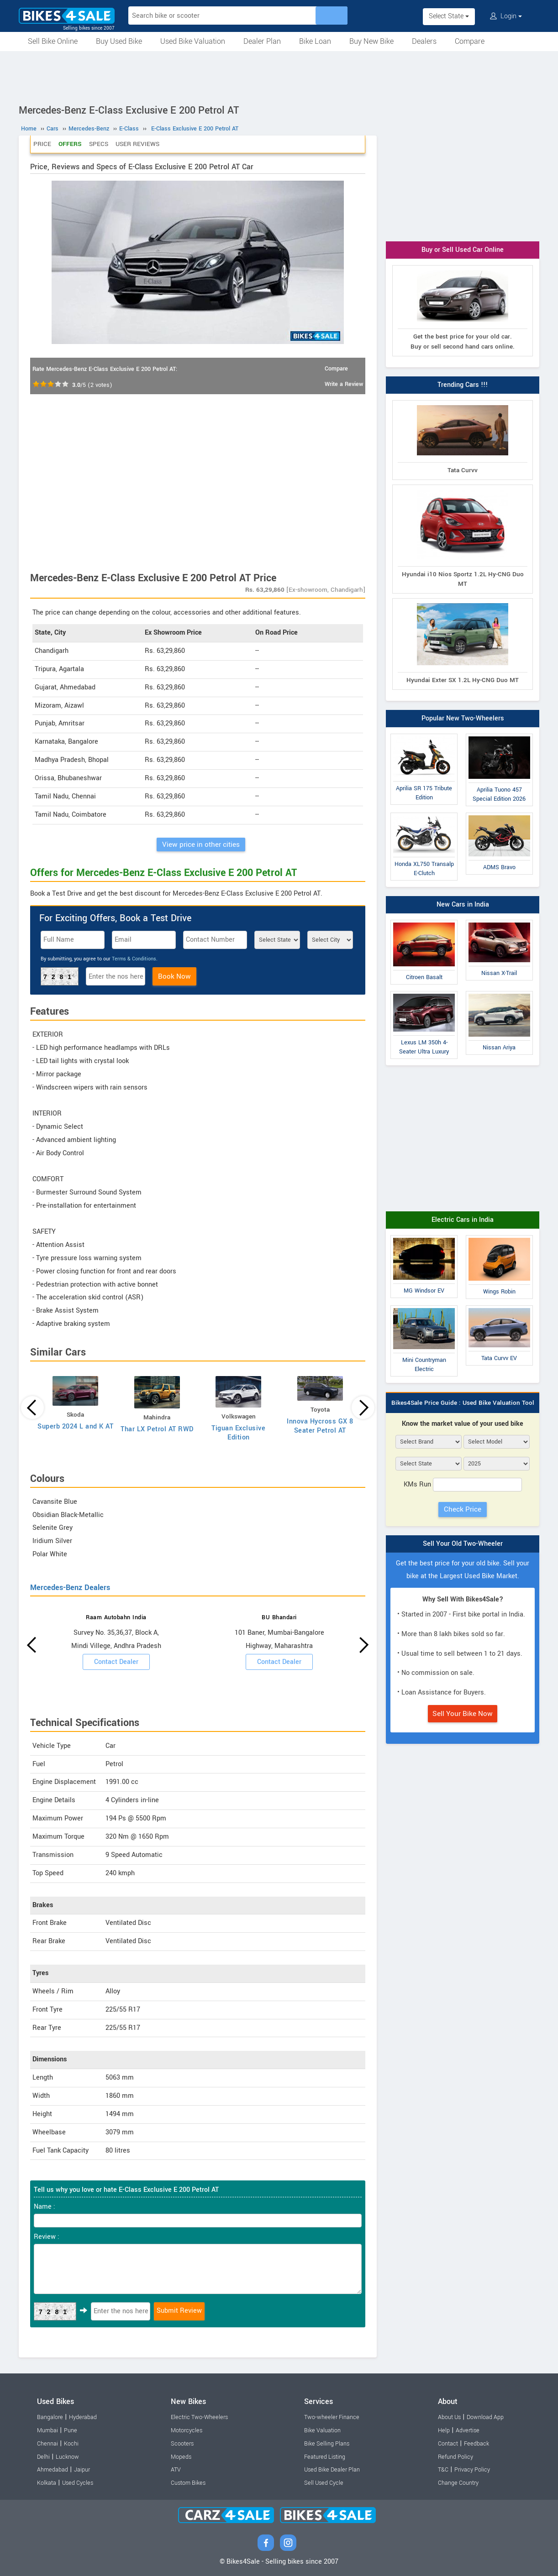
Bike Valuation (322, 2430)
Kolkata (46, 2483)
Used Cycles (77, 2483)
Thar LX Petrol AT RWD (157, 1429)
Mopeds (181, 2457)
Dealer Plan (262, 41)
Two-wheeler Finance (331, 2417)
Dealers (424, 41)
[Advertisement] (279, 76)
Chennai (47, 2444)
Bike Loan (315, 41)
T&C (443, 2470)
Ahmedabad (52, 2470)
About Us (449, 2417)
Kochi (71, 2444)
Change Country (458, 2483)
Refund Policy (455, 2457)
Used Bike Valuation (192, 41)
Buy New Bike (371, 41)
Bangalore (50, 2417)
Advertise (467, 2430)
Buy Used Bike (119, 41)
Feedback (476, 2444)
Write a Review (344, 384)
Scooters (182, 2444)
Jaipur (82, 2470)
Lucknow (67, 2457)
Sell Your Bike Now (462, 1714)
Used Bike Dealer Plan (332, 2470)
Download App (485, 2417)
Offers (70, 144)
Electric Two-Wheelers (199, 2417)
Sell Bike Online (53, 41)
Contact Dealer (116, 1662)
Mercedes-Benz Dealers (70, 1587)
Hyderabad (83, 2417)
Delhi (43, 2457)
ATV (176, 2470)
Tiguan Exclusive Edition (238, 1433)
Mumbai (47, 2430)
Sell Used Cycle (323, 2483)
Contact (448, 2444)
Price (42, 144)
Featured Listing (324, 2457)
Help (444, 2430)
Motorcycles (186, 2430)
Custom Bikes (188, 2483)
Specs (98, 144)
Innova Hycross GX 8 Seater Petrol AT (320, 1426)
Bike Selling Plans (326, 2444)
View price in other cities (201, 845)
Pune (70, 2430)
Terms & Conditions (134, 958)
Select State (449, 16)
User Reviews (137, 144)
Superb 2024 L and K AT (75, 1426)
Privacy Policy (472, 2470)
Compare (469, 41)
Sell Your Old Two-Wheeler (463, 1544)
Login (506, 16)
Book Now (174, 976)
